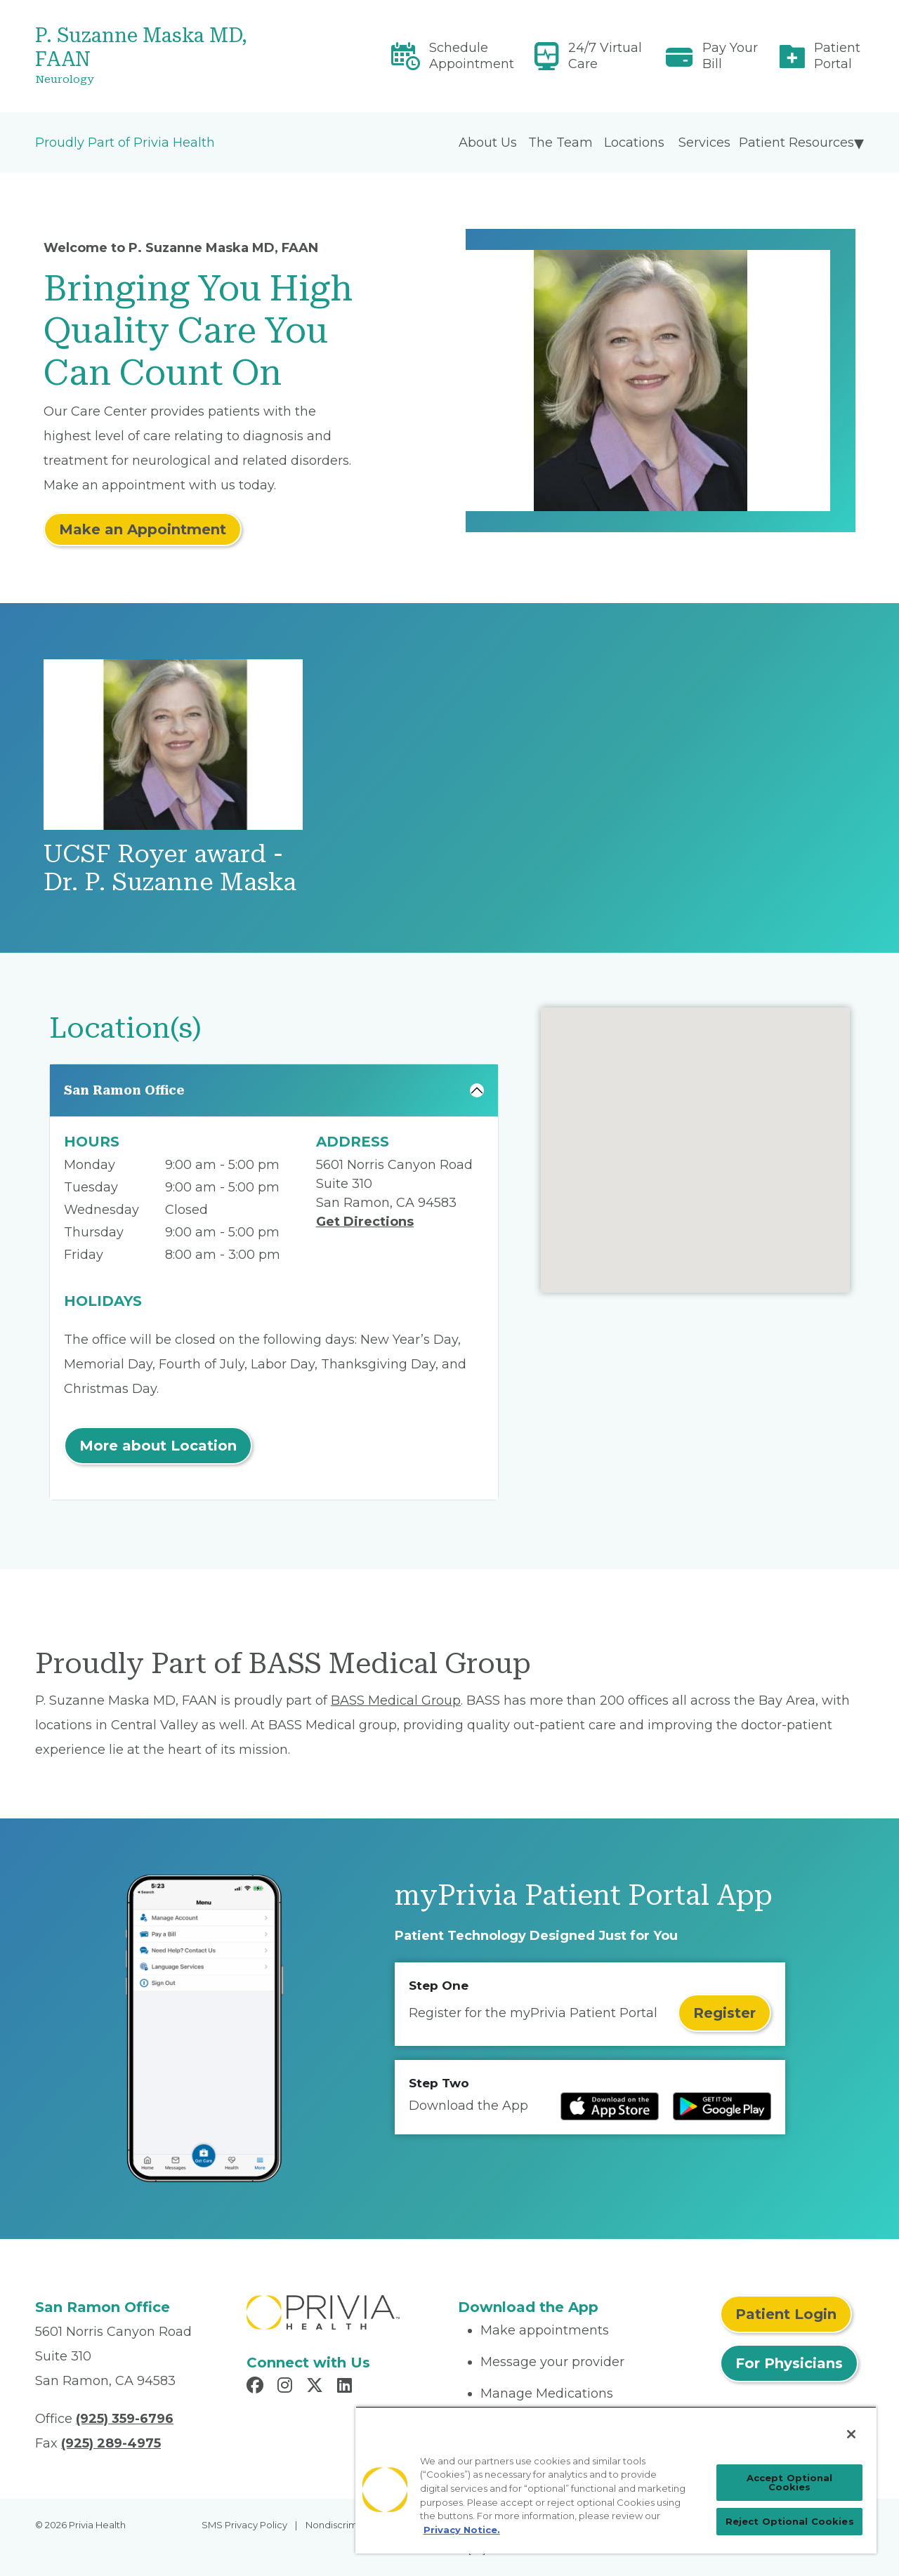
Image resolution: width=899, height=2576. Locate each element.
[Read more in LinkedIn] (346, 2387)
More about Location (158, 1445)
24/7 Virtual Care (605, 56)
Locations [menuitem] (634, 142)
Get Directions (365, 1221)
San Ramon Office (124, 1090)
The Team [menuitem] (560, 142)
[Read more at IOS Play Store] (609, 2106)
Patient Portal (837, 56)
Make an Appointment (142, 529)
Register (724, 2012)
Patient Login (785, 2314)
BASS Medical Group (396, 1700)
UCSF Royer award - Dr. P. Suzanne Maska (170, 868)
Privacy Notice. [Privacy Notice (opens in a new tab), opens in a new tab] (462, 2529)
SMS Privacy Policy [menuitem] (244, 2524)
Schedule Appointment (471, 56)
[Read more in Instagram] (286, 2387)
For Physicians (789, 2363)
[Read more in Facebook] (257, 2387)
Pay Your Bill (730, 56)
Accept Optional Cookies (790, 2482)
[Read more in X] (316, 2387)
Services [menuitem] (704, 142)
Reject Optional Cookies (790, 2521)
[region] (616, 2480)
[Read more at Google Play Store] (722, 2106)
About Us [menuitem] (488, 142)
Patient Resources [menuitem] (796, 142)
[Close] (851, 2434)
